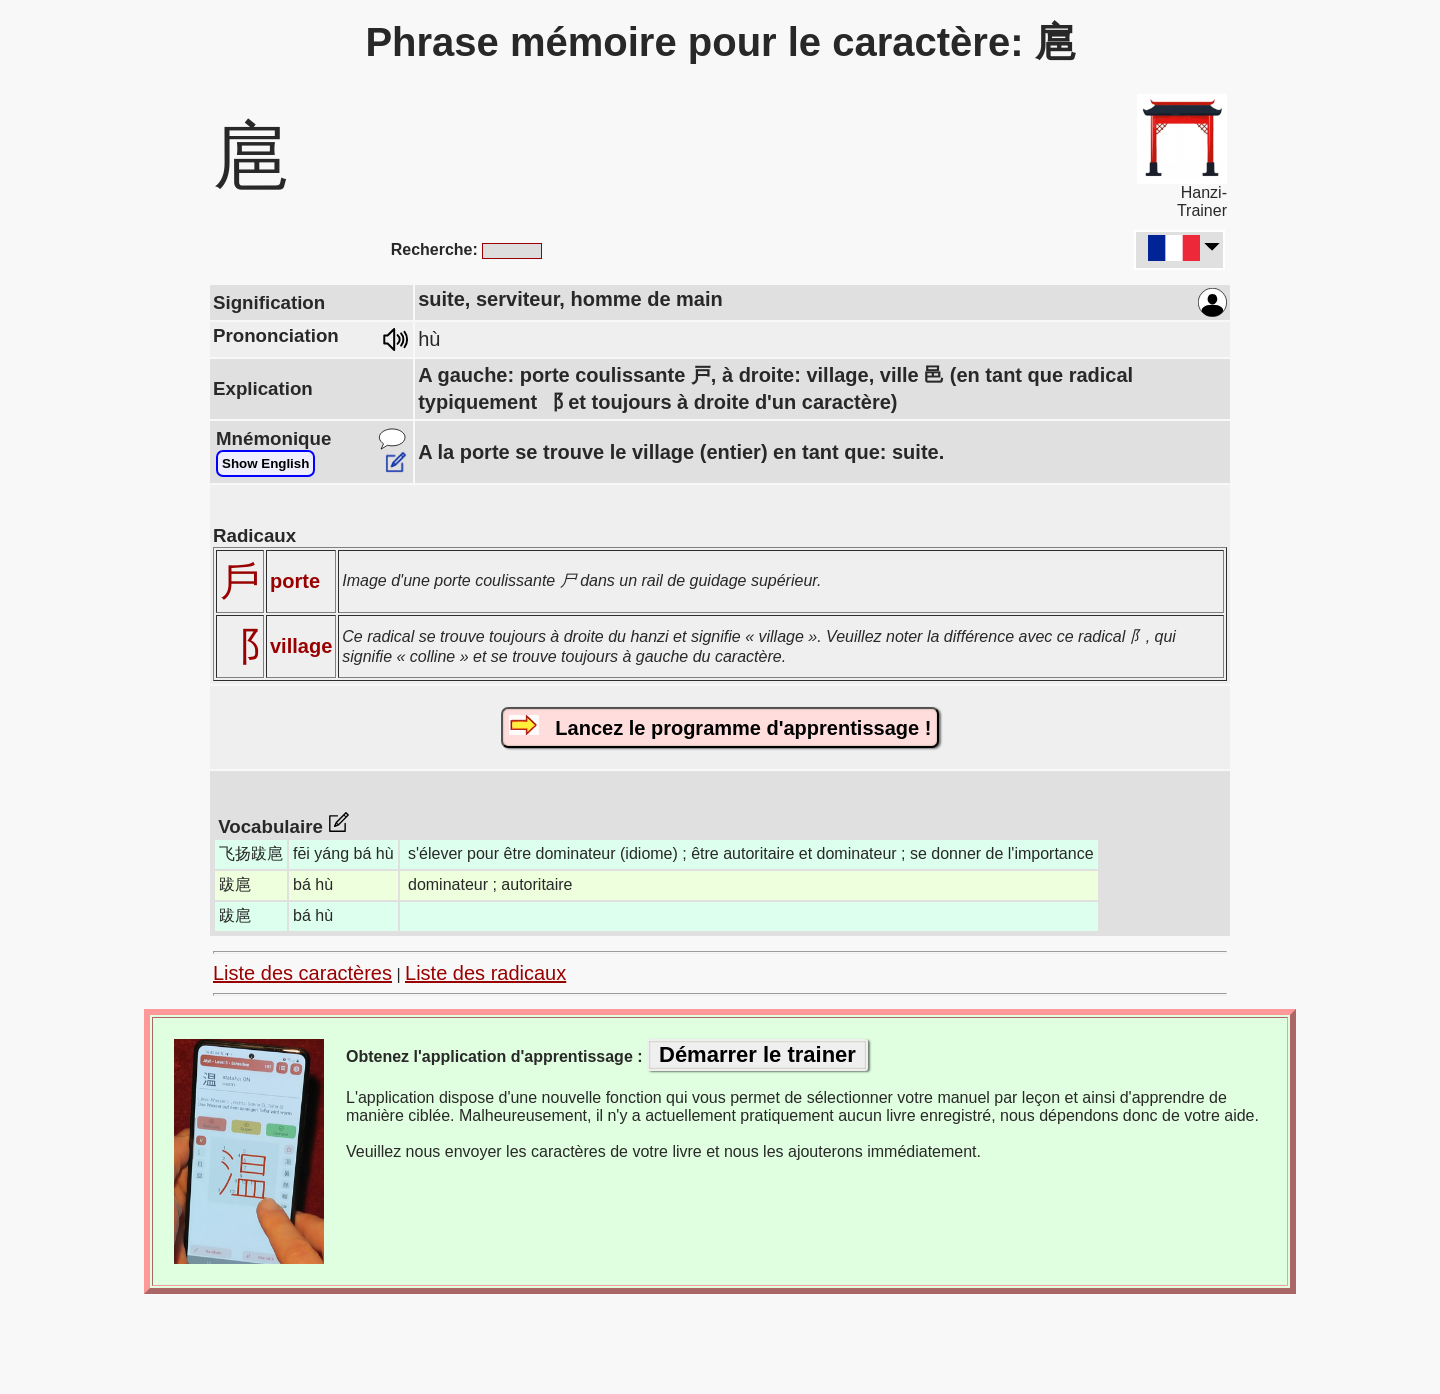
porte (295, 581)
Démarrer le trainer (757, 1054)
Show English (265, 463)
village (301, 646)
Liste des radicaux (485, 973)
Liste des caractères (302, 973)
